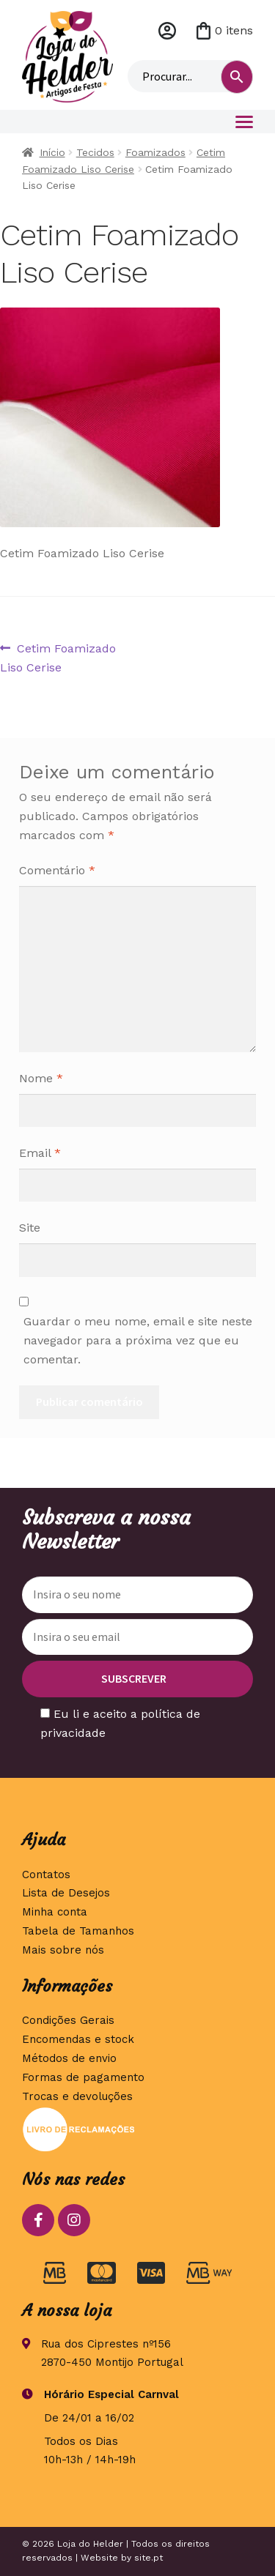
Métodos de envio (69, 2058)
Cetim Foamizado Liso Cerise (58, 656)
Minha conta (167, 31)
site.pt (148, 2558)
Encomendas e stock (78, 2039)
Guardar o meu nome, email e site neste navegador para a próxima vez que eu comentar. (137, 1340)
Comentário (57, 870)
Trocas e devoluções (77, 2096)
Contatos (46, 1874)
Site (29, 1228)
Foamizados (155, 152)
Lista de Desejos (66, 1892)
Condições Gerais (68, 2020)
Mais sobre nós (63, 1950)
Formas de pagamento (83, 2077)
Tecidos (95, 152)
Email (40, 1153)
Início (52, 152)
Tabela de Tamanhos (78, 1930)
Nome (41, 1078)
